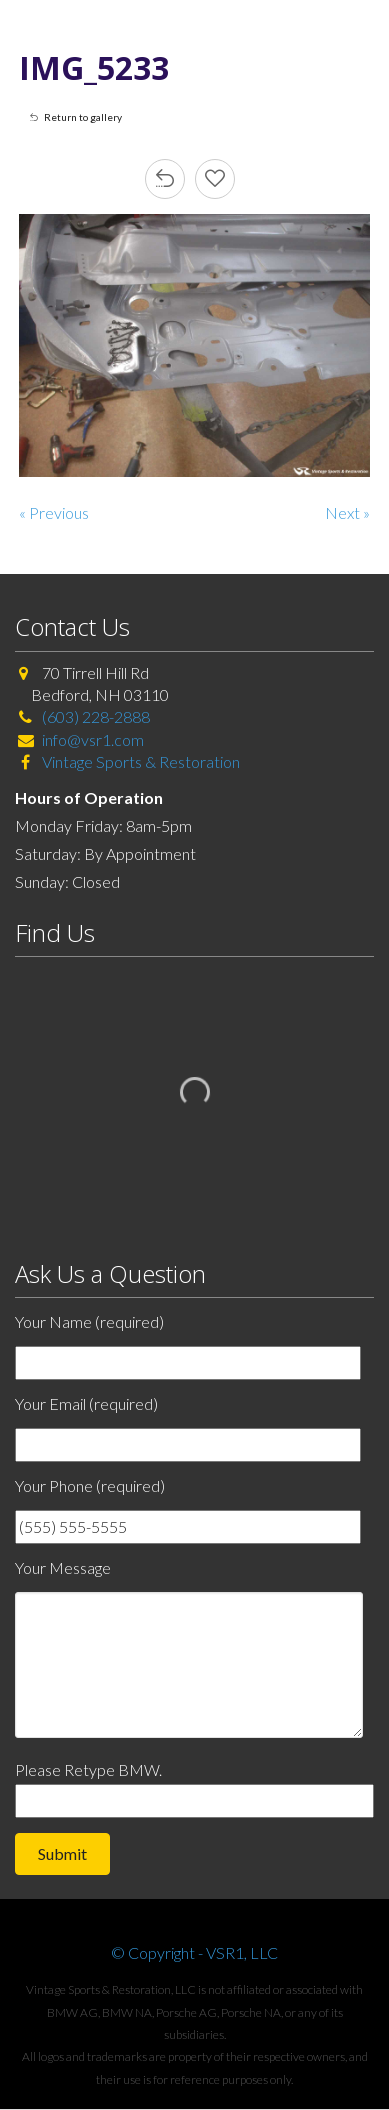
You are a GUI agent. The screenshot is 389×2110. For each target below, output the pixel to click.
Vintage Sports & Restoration (139, 761)
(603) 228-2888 (96, 716)
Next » (347, 512)
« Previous (54, 512)
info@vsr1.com (93, 739)
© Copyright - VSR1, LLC (194, 1952)
